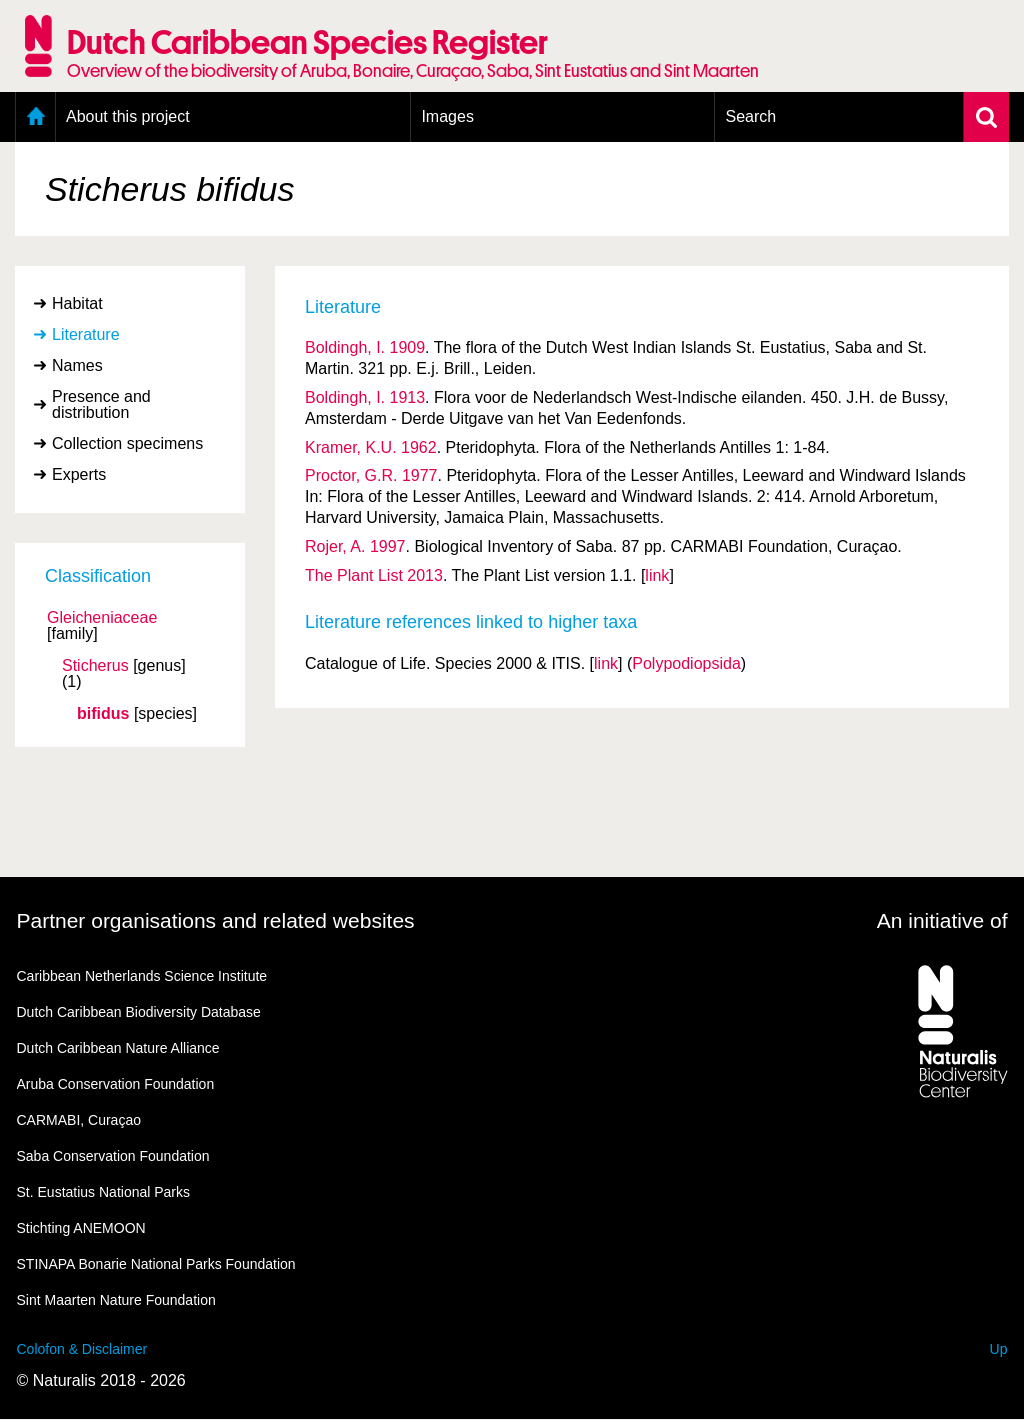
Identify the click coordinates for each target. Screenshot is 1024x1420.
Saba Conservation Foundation (113, 1156)
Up (999, 1349)
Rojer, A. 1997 (355, 546)
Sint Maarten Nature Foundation (116, 1300)
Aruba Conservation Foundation (116, 1084)
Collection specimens (127, 443)
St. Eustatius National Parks (104, 1192)
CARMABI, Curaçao (79, 1120)
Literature (86, 334)
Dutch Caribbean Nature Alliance (118, 1048)
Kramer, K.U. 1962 (371, 447)
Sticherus (95, 666)
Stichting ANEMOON (81, 1228)
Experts (79, 474)
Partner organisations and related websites (216, 920)
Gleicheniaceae (102, 618)
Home (35, 117)
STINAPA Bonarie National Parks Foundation (156, 1264)
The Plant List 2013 (374, 575)
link (657, 575)
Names (77, 365)
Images (447, 116)
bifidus (103, 714)
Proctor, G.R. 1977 (371, 475)
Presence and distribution (101, 404)
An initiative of (942, 920)
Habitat (77, 303)
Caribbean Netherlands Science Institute (142, 976)
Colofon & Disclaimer (82, 1349)
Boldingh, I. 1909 (365, 347)
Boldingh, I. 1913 (365, 397)
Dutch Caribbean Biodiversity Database (139, 1012)
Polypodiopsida (686, 663)
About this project (128, 116)
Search (750, 116)
